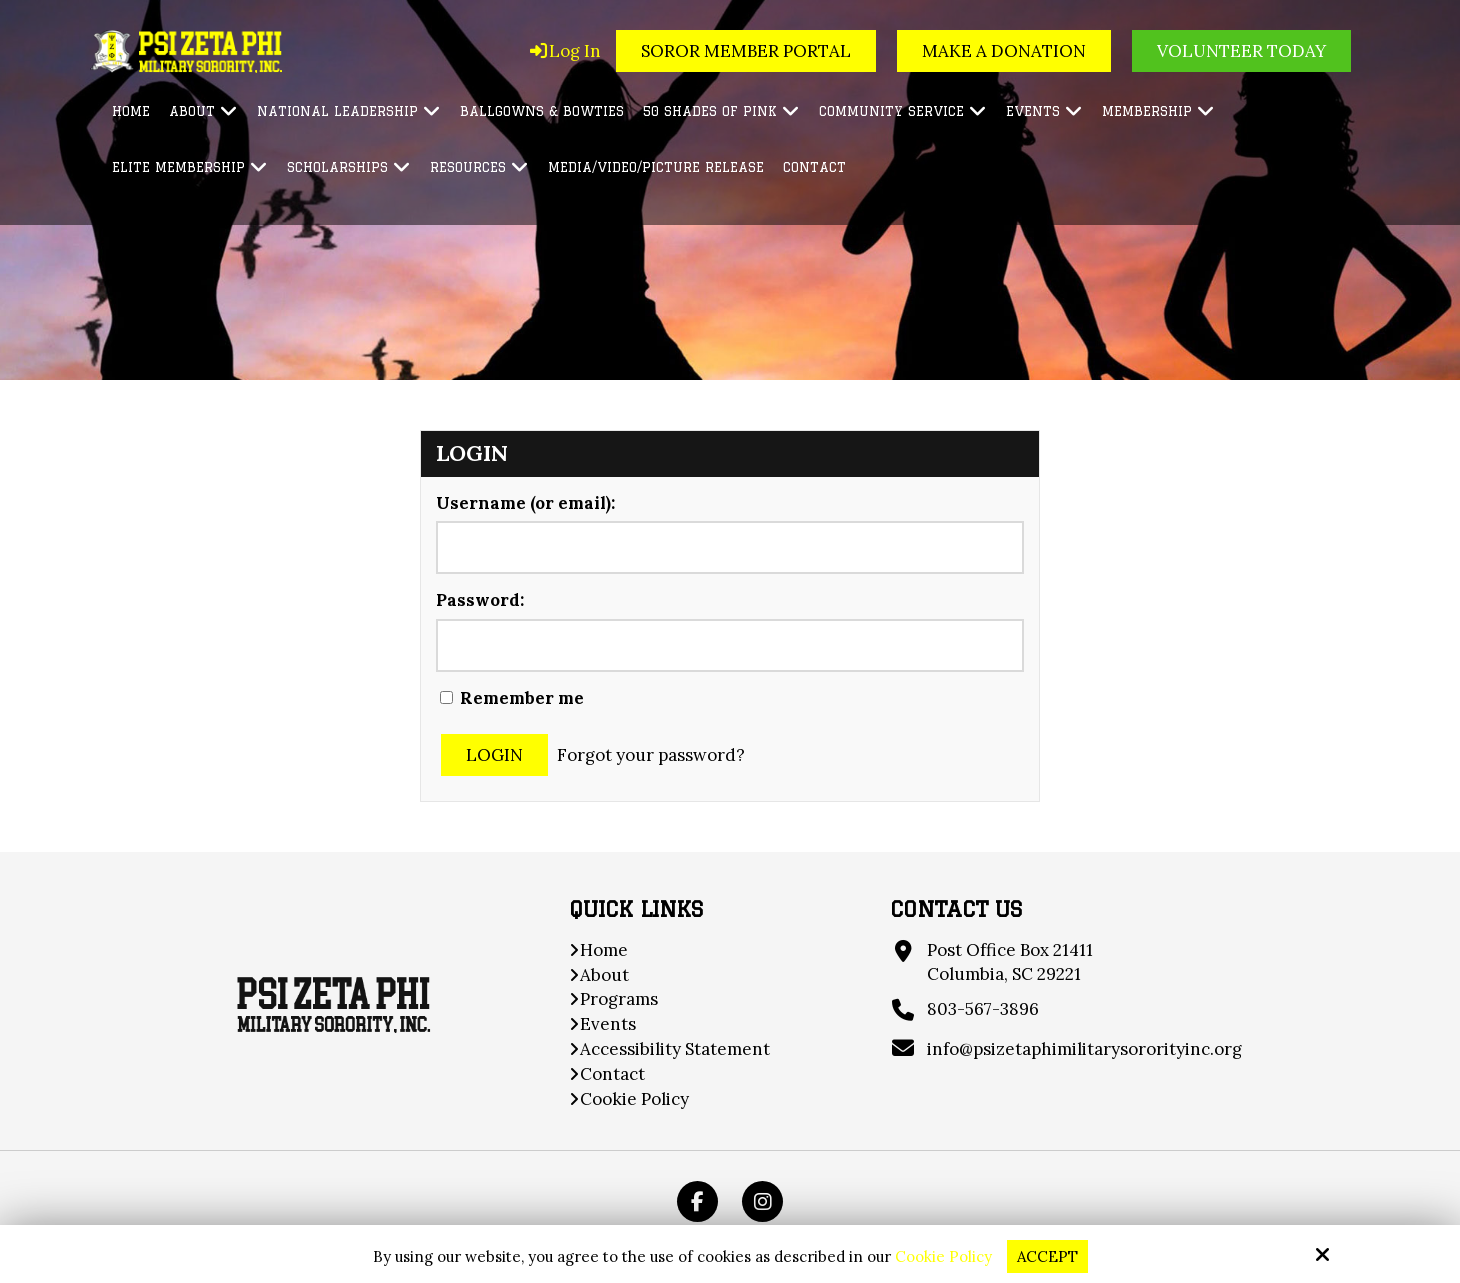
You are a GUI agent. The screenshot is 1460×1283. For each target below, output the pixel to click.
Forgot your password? (651, 755)
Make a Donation (1004, 51)
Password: (480, 600)
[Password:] (730, 645)
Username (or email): (525, 503)
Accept (1047, 1256)
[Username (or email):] (730, 547)
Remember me (512, 698)
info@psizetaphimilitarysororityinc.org (1084, 1049)
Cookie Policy (943, 1257)
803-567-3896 (983, 1009)
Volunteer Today (1241, 51)
